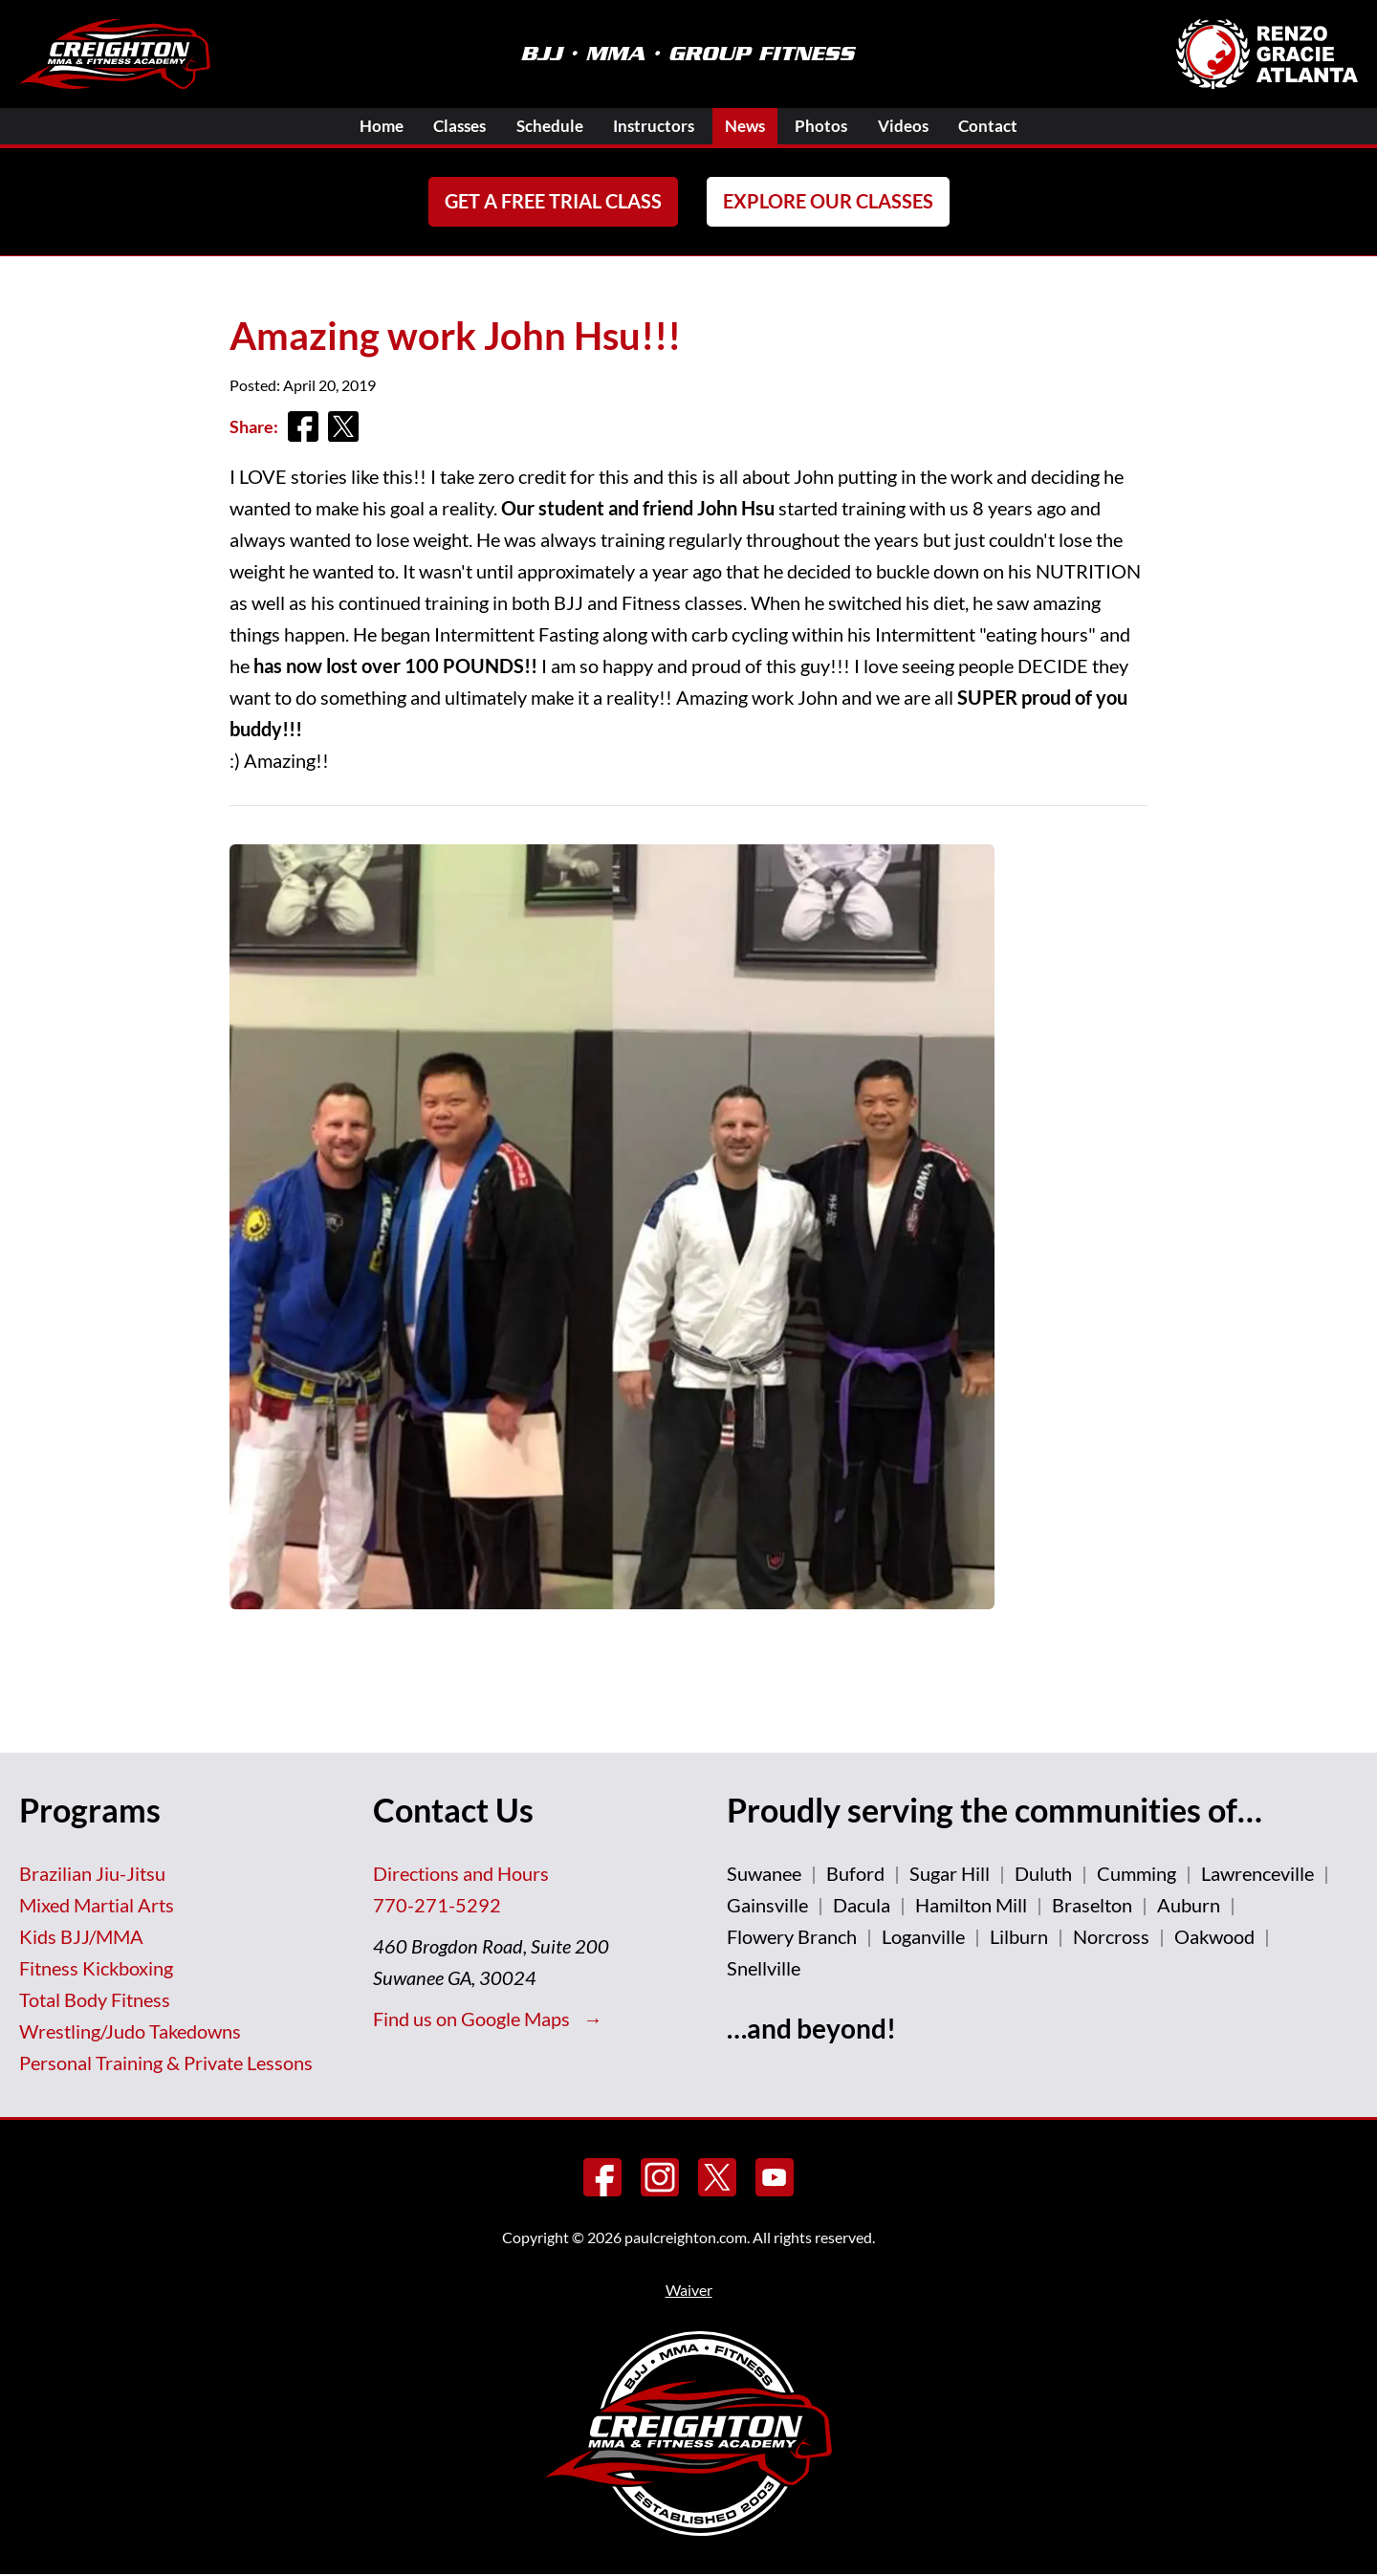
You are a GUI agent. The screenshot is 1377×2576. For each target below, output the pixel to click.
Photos (835, 126)
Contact (1014, 126)
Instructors (652, 126)
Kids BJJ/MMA (81, 1937)
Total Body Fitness (94, 2000)
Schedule (540, 126)
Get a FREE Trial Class (553, 202)
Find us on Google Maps (473, 2019)
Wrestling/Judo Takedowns (130, 2031)
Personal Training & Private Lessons (166, 2063)
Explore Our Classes (828, 202)
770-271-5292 (437, 1905)
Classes (441, 126)
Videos (923, 126)
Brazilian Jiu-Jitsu (92, 1874)
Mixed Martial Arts (96, 1905)
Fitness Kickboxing (96, 1968)
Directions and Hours (461, 1874)
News (752, 126)
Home (355, 126)
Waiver (689, 2291)
